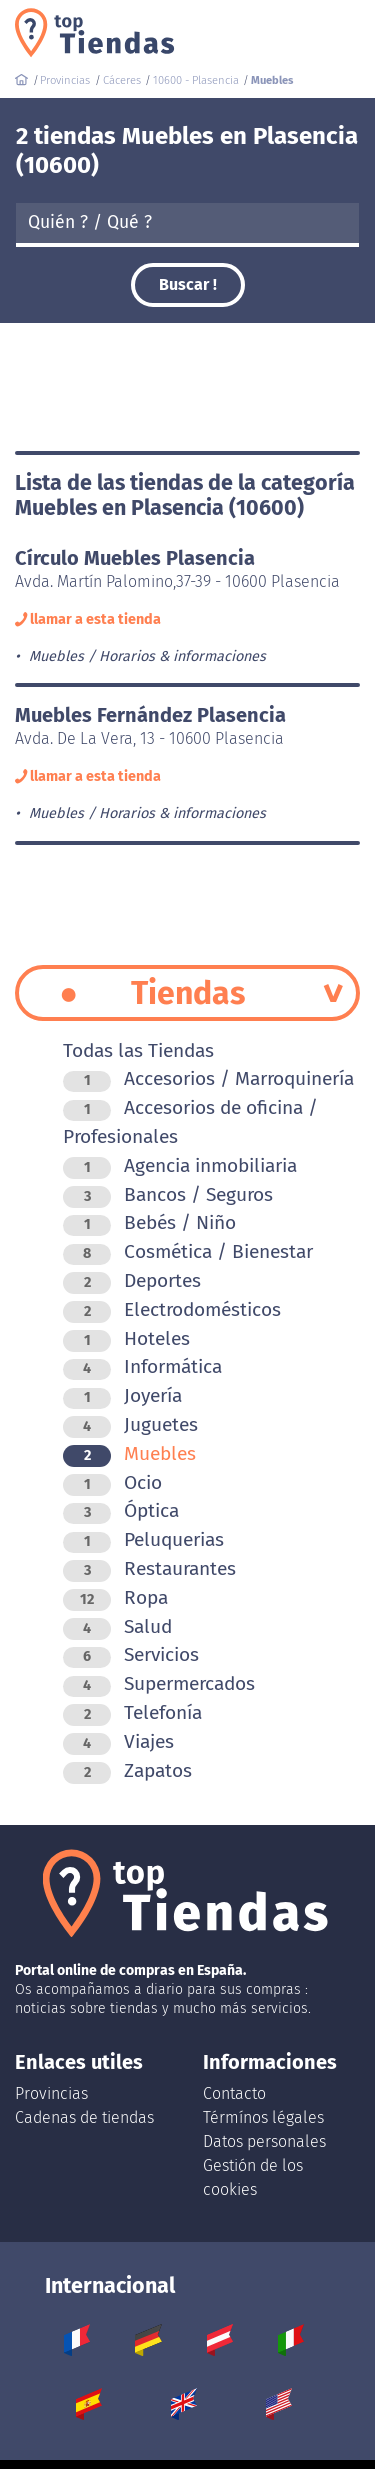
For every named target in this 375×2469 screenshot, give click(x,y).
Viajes (118, 1741)
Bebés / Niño (149, 1222)
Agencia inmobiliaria (180, 1165)
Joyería (122, 1395)
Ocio (112, 1482)
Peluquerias (143, 1539)
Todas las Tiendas (138, 1050)
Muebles (129, 1453)
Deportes (132, 1280)
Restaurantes (149, 1568)
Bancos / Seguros (168, 1194)
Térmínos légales (263, 2117)
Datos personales (264, 2141)
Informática (142, 1366)
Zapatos (127, 1770)
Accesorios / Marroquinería (208, 1078)
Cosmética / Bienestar (188, 1251)
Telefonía (132, 1712)
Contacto (234, 2093)
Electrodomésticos (172, 1309)
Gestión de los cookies (253, 2177)
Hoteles (126, 1338)
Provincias (51, 2093)
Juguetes (130, 1424)
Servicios (131, 1654)
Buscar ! (188, 284)
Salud (117, 1626)
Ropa (115, 1597)
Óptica (121, 1510)
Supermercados (159, 1683)
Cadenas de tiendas (84, 2117)
